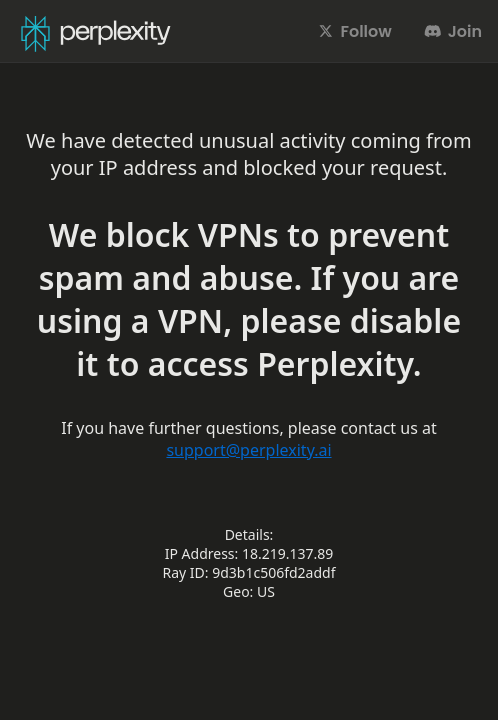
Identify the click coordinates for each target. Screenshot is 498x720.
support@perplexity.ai (248, 450)
